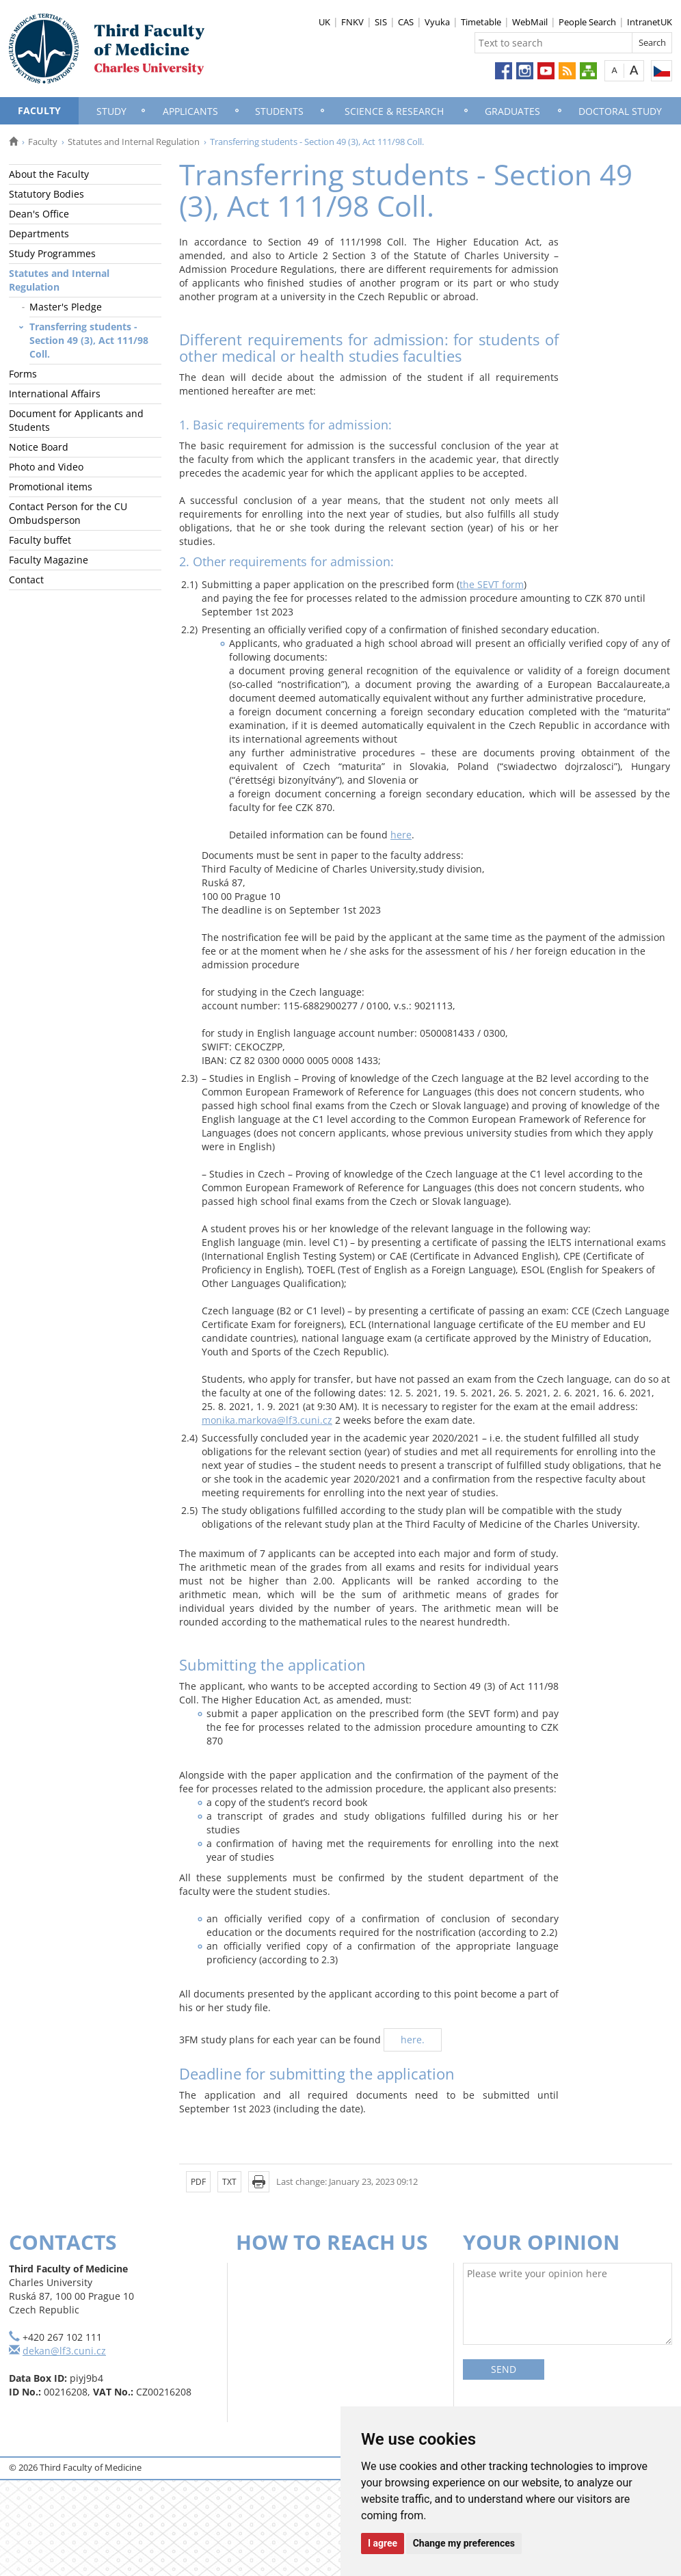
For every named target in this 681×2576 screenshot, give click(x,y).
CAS (406, 22)
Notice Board (38, 446)
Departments (39, 233)
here (401, 834)
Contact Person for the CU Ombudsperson (68, 513)
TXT (229, 2182)
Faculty (39, 110)
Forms (23, 373)
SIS (381, 22)
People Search (587, 22)
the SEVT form (491, 584)
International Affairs (55, 393)
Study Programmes (52, 253)
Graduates (512, 111)
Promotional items (50, 486)
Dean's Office (39, 213)
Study (111, 111)
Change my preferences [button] (464, 2543)
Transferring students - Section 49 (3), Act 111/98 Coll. (88, 340)
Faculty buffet (40, 539)
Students (279, 111)
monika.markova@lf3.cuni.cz (267, 1419)
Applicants (190, 111)
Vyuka (437, 22)
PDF (198, 2182)
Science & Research (394, 111)
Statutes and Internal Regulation (134, 141)
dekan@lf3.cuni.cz (64, 2350)
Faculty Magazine (48, 559)
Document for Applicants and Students (76, 420)
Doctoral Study (620, 111)
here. (413, 2039)
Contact (26, 579)
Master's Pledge (65, 306)
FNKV (352, 22)
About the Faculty (49, 174)
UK (324, 22)
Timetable (481, 22)
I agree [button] (382, 2543)
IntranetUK (649, 22)
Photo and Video (46, 466)
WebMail (530, 22)
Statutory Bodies (46, 193)
